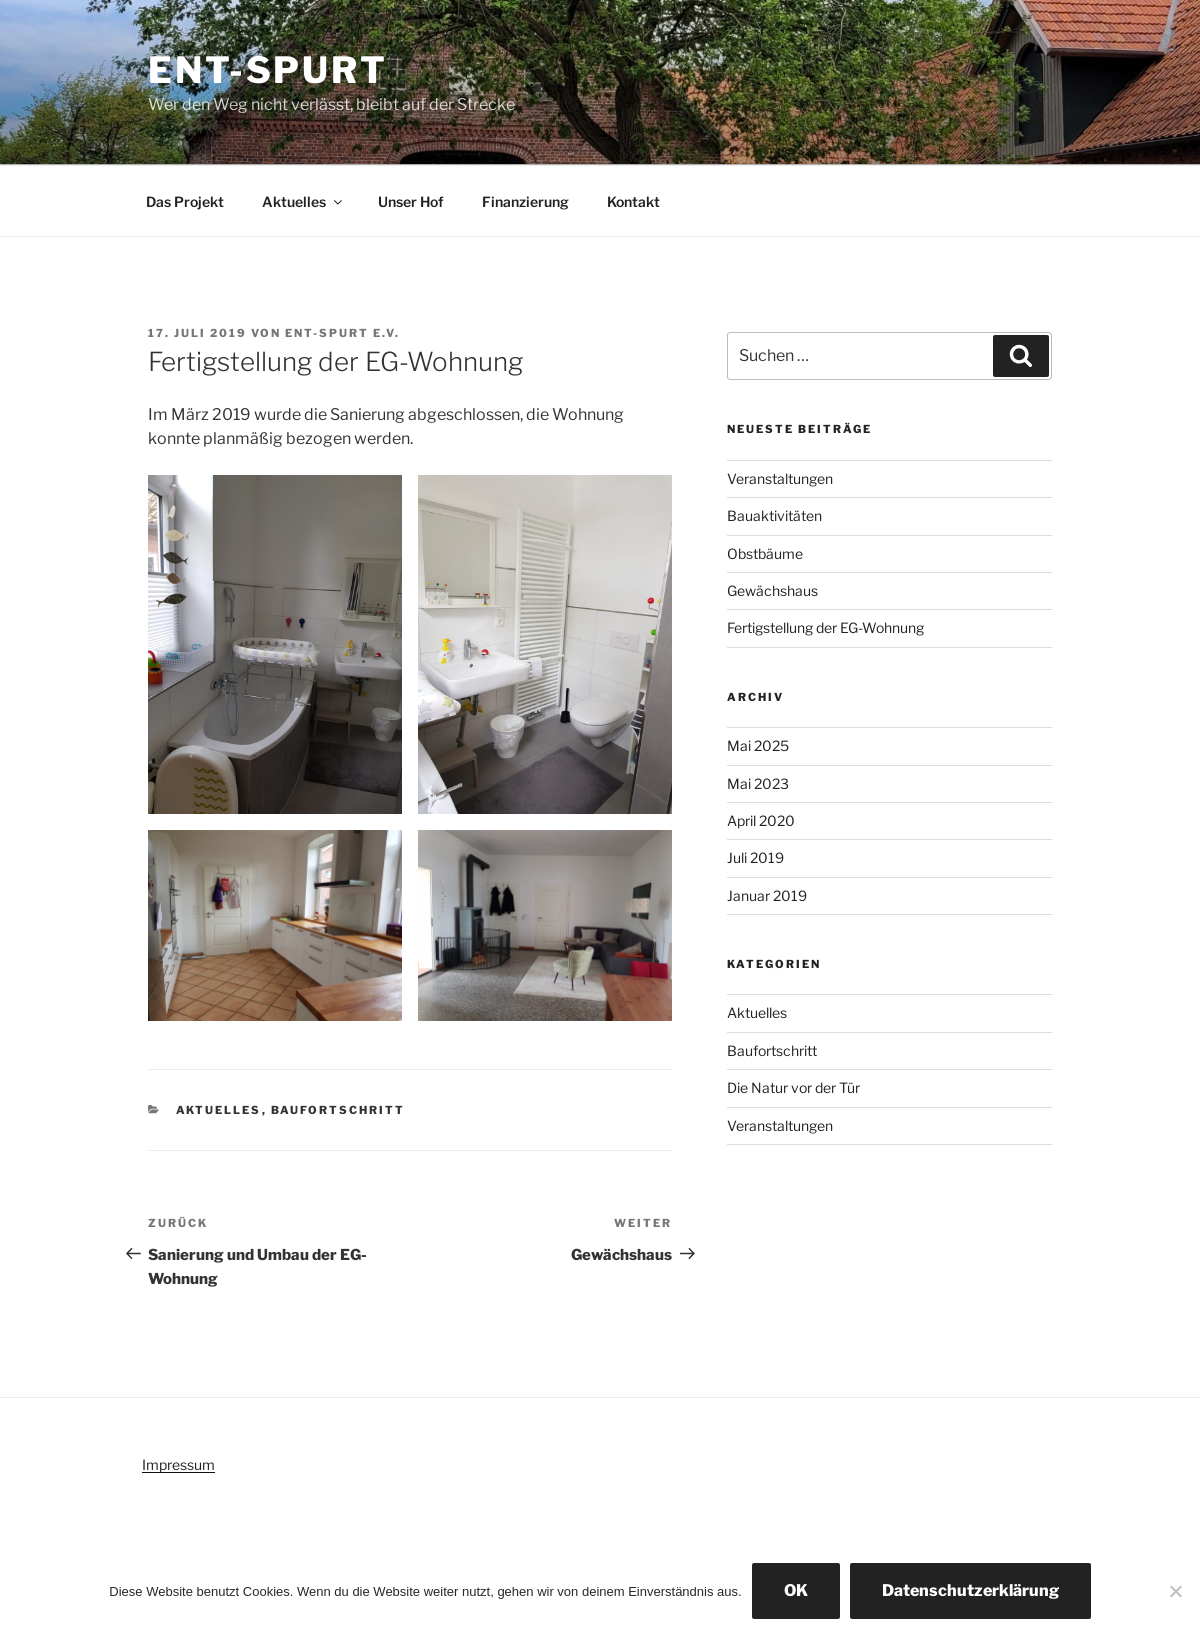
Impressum (178, 1464)
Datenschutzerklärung (970, 1590)
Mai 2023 (758, 783)
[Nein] (1175, 1591)
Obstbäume (765, 553)
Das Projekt (185, 201)
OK (796, 1590)
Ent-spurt (268, 70)
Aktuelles (303, 201)
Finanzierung (525, 201)
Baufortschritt (338, 1110)
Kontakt (633, 201)
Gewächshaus (772, 590)
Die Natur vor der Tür (793, 1087)
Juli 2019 (755, 857)
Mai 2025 (758, 745)
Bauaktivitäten (774, 515)
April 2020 (761, 820)
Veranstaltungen (780, 478)
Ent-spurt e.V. (342, 333)
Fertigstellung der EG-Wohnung (825, 627)
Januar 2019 (767, 895)
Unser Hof (411, 201)
